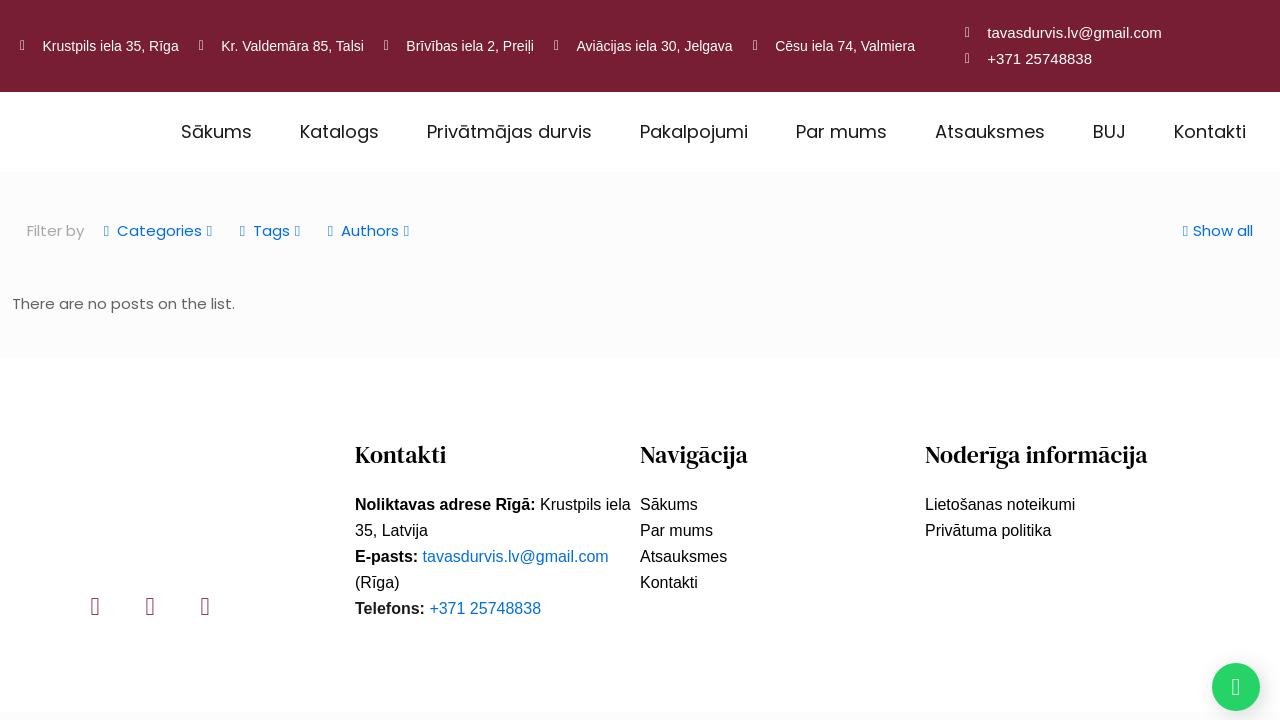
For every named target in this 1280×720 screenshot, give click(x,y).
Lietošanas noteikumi (1000, 504)
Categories (158, 230)
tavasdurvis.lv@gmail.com (516, 556)
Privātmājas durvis (509, 131)
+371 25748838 (485, 608)
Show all (1215, 230)
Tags (270, 230)
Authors (368, 230)
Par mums (841, 131)
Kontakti (1210, 131)
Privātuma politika (988, 530)
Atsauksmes (990, 131)
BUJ (1109, 131)
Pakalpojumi (694, 131)
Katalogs (339, 131)
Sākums (216, 131)
